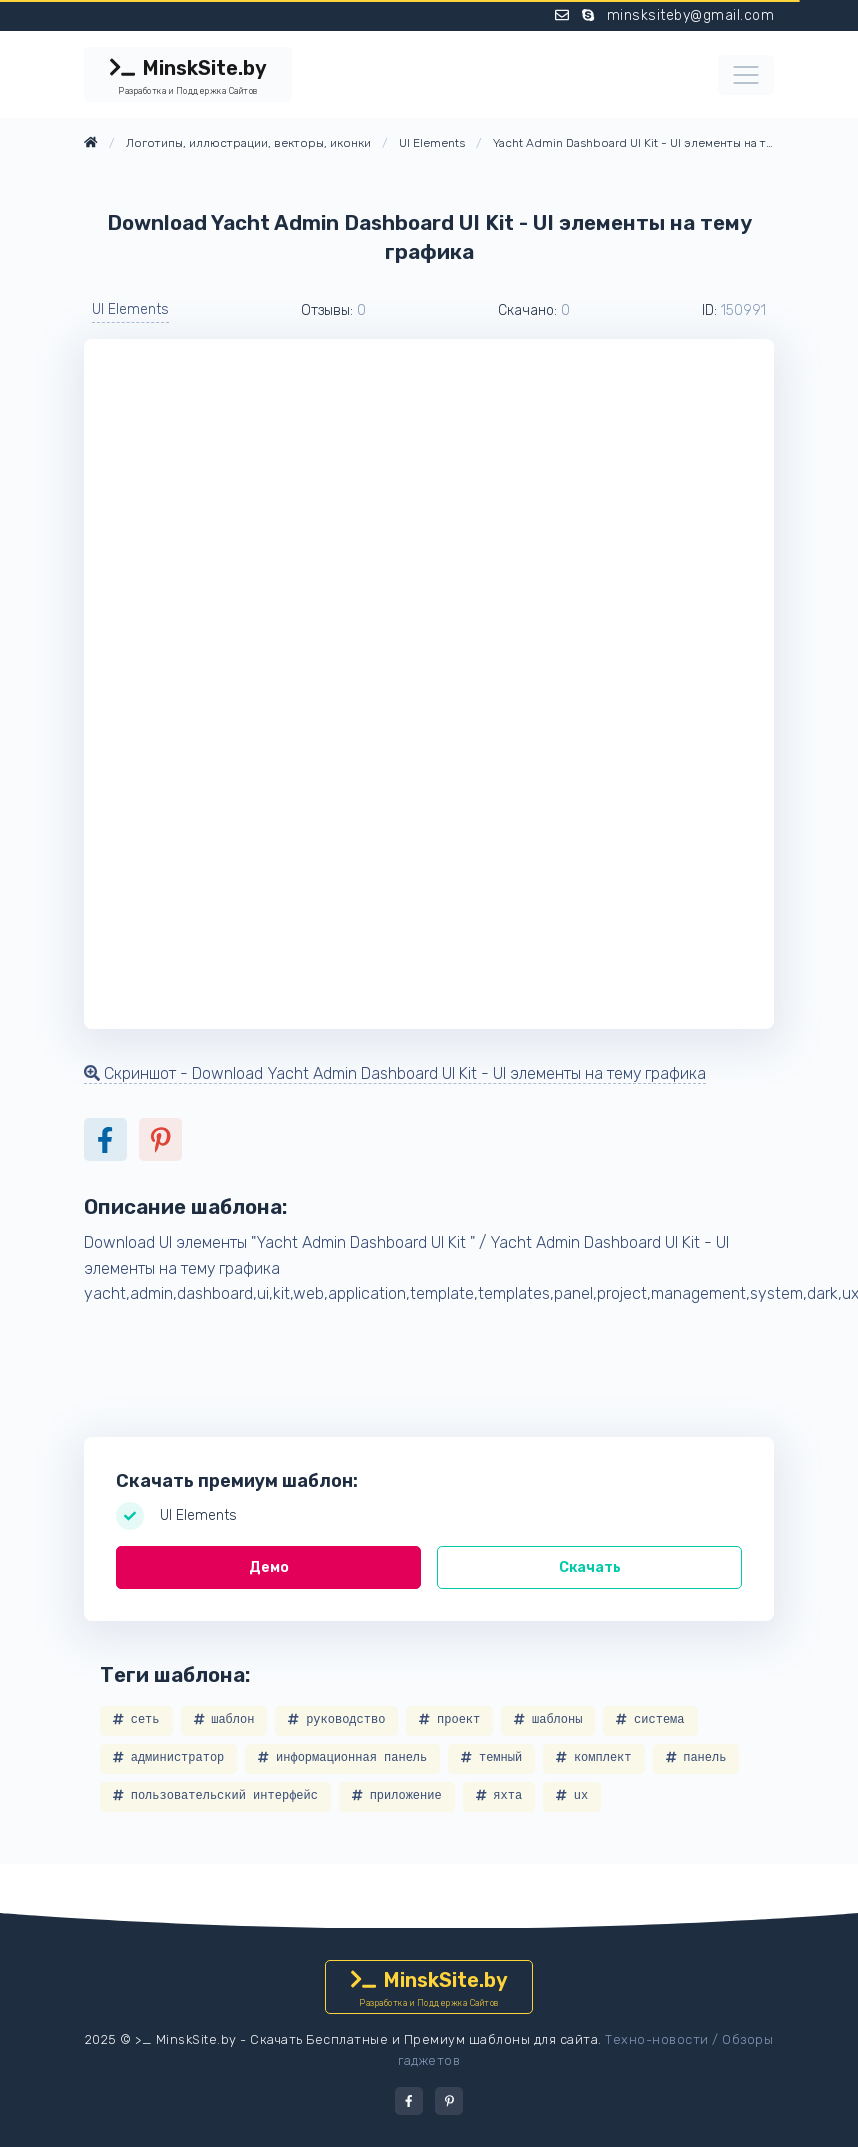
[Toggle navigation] (746, 75)
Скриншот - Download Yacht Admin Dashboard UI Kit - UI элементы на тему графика (395, 1073)
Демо (269, 1567)
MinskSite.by (188, 77)
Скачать (590, 1567)
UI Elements (130, 309)
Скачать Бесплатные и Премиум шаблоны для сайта (424, 2039)
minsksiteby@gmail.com (691, 15)
